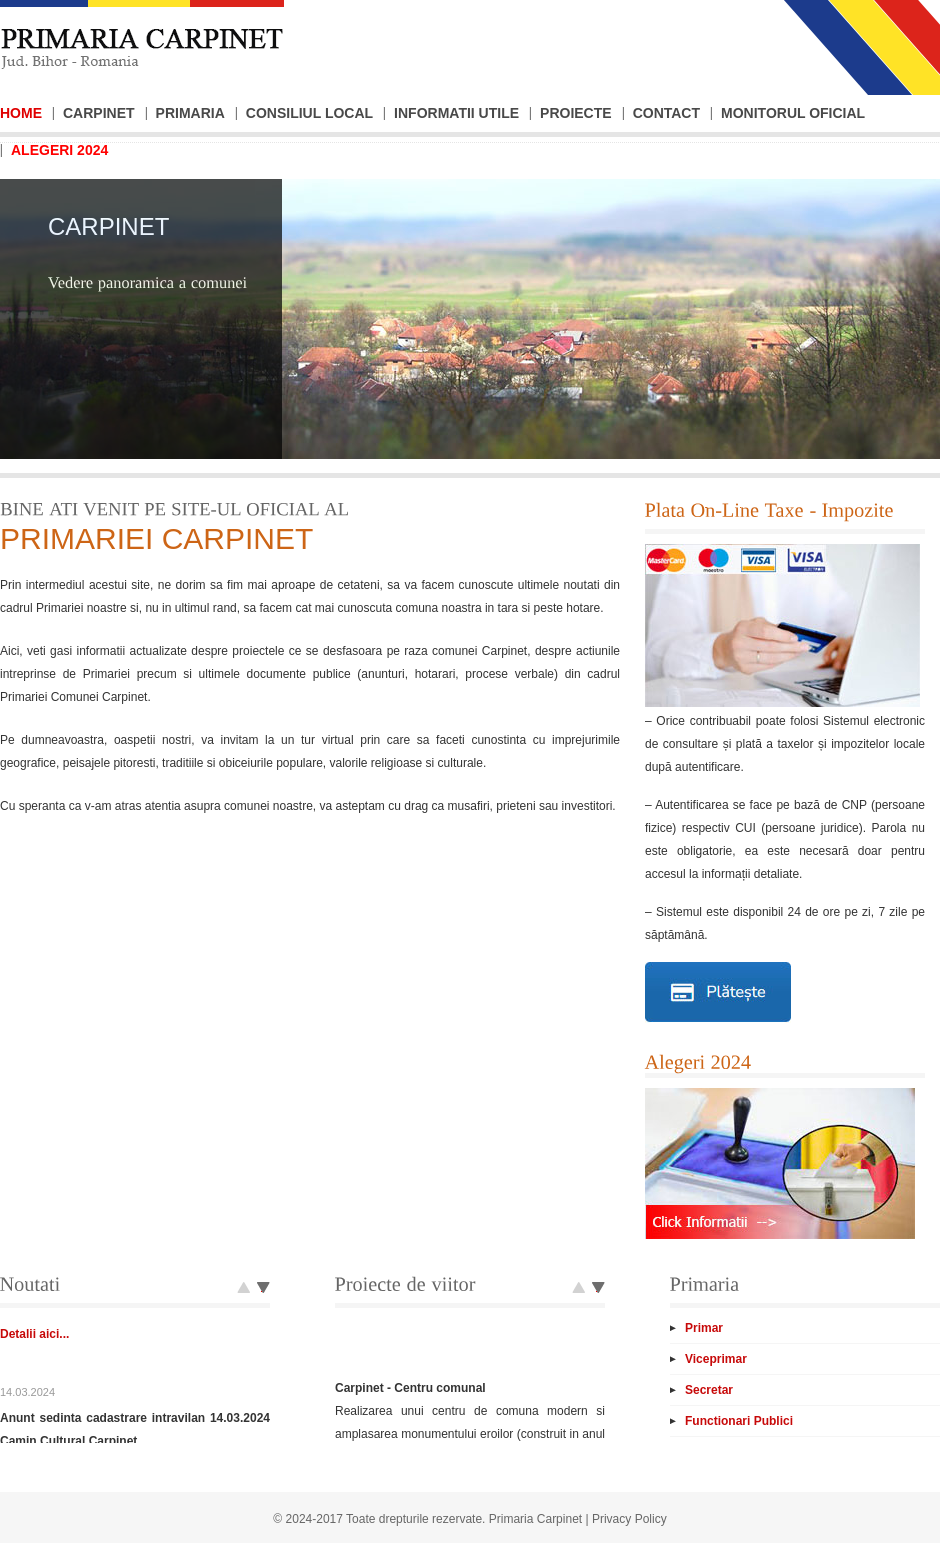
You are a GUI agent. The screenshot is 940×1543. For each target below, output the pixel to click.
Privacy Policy (629, 1519)
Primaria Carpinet (535, 1519)
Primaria (190, 113)
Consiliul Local (309, 113)
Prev (263, 1289)
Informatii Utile (456, 113)
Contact (666, 113)
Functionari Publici (739, 1421)
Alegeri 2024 (59, 150)
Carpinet (99, 113)
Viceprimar (716, 1359)
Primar (704, 1328)
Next (243, 1289)
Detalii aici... (34, 1380)
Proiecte (576, 113)
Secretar (709, 1390)
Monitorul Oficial (793, 113)
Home (21, 113)
